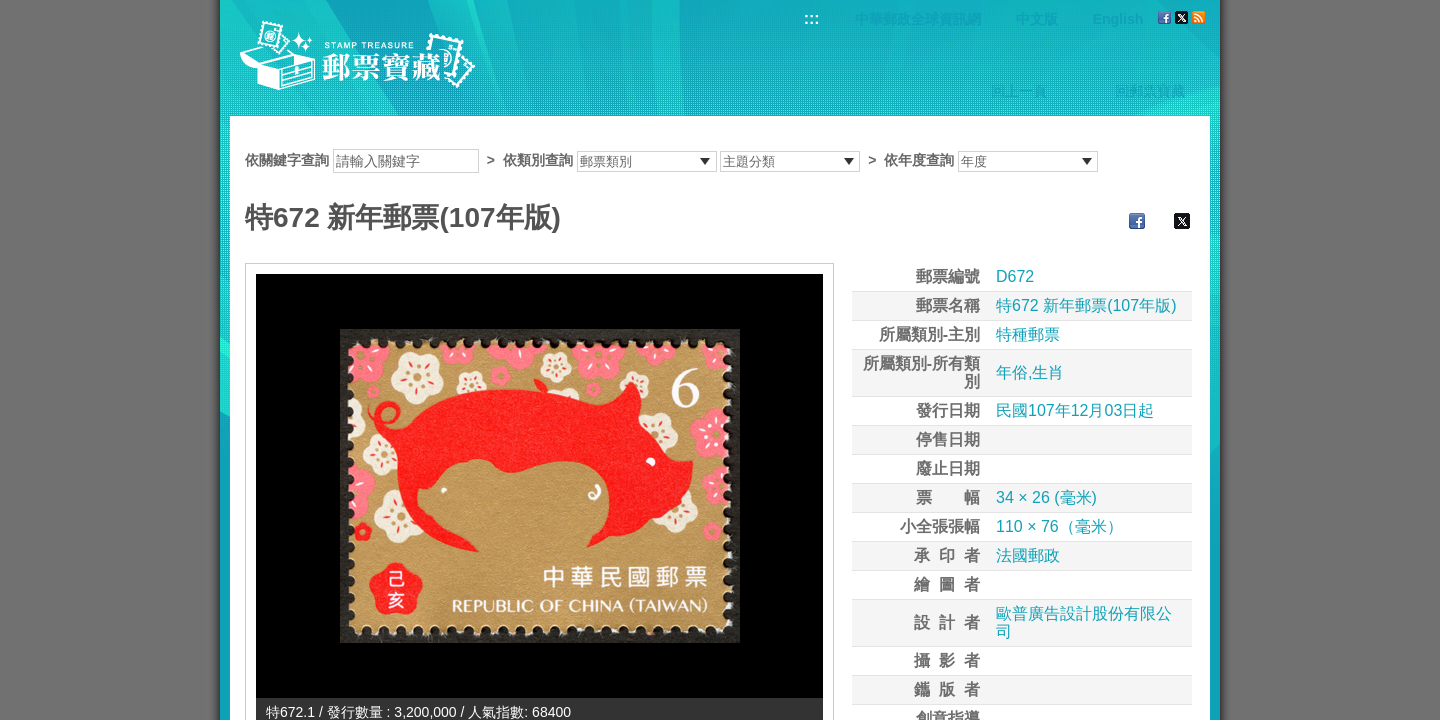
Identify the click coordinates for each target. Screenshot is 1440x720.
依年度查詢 (919, 160)
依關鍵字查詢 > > (671, 160)
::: (812, 18)
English (1118, 19)
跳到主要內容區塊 (10, 10)
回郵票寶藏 (1150, 91)
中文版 (1037, 19)
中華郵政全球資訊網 (918, 19)
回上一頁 (1019, 91)
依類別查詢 (538, 160)
